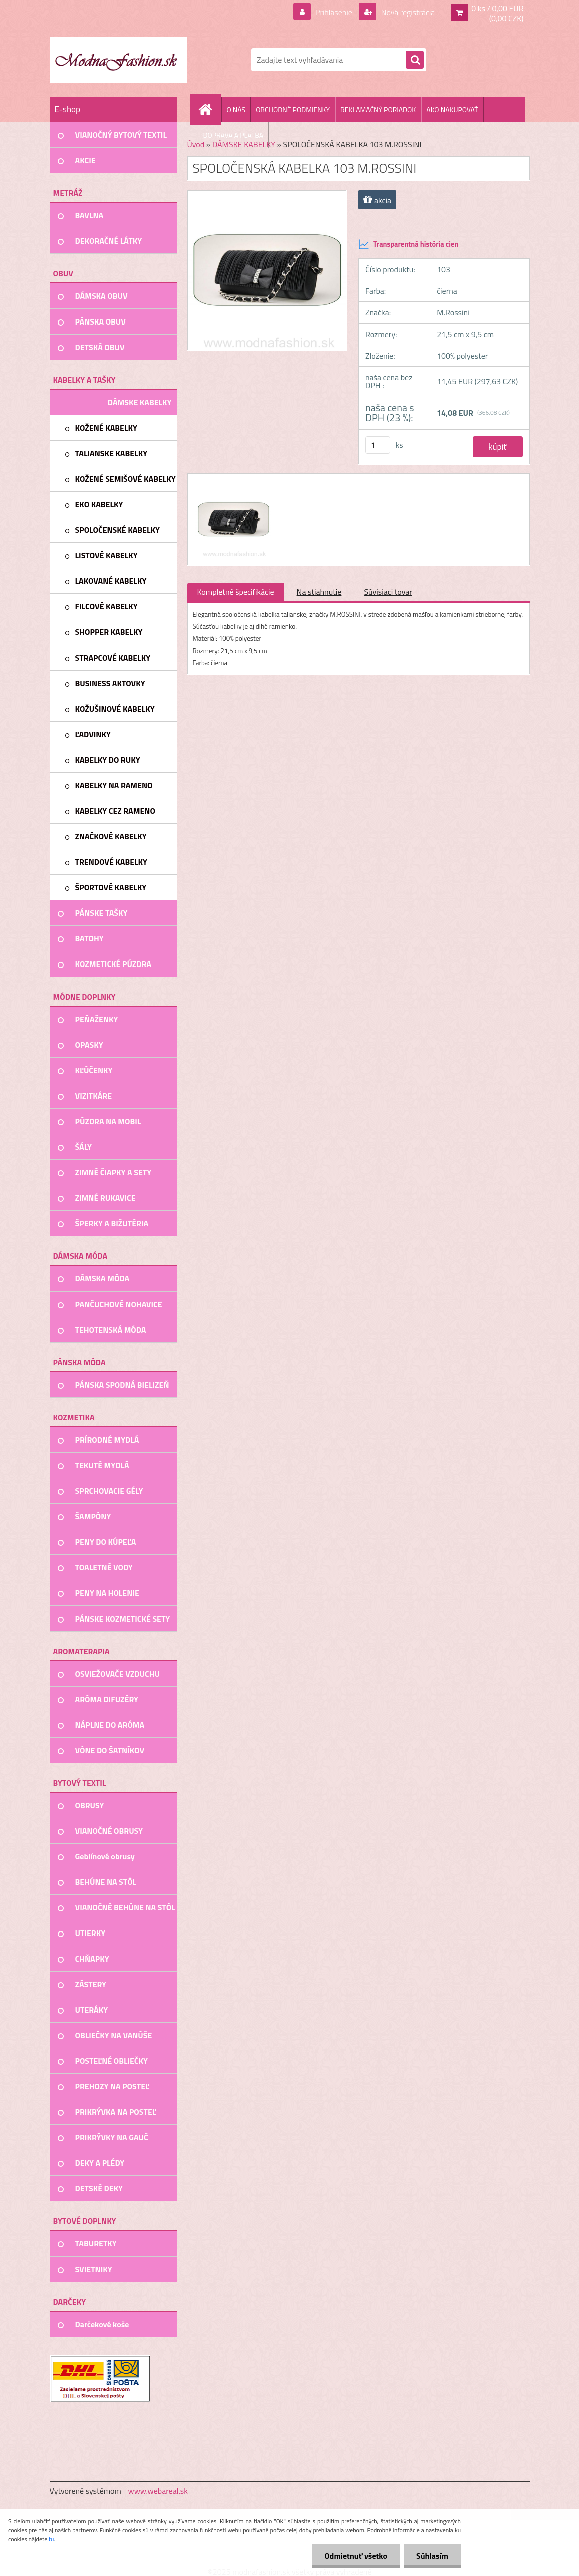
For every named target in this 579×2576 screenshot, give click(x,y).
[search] (415, 60)
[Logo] (118, 60)
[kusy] (377, 445)
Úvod (196, 144)
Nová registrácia (407, 12)
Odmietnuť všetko (355, 2556)
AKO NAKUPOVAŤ (452, 109)
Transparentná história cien (408, 244)
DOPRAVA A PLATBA (233, 135)
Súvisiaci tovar (388, 592)
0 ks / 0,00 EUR (497, 8)
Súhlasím (432, 2556)
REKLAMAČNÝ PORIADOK (378, 109)
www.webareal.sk (158, 2491)
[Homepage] (209, 109)
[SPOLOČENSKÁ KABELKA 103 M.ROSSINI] (232, 483)
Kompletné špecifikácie (235, 592)
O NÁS (236, 109)
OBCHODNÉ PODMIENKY (293, 109)
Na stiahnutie (319, 592)
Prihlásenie (334, 12)
